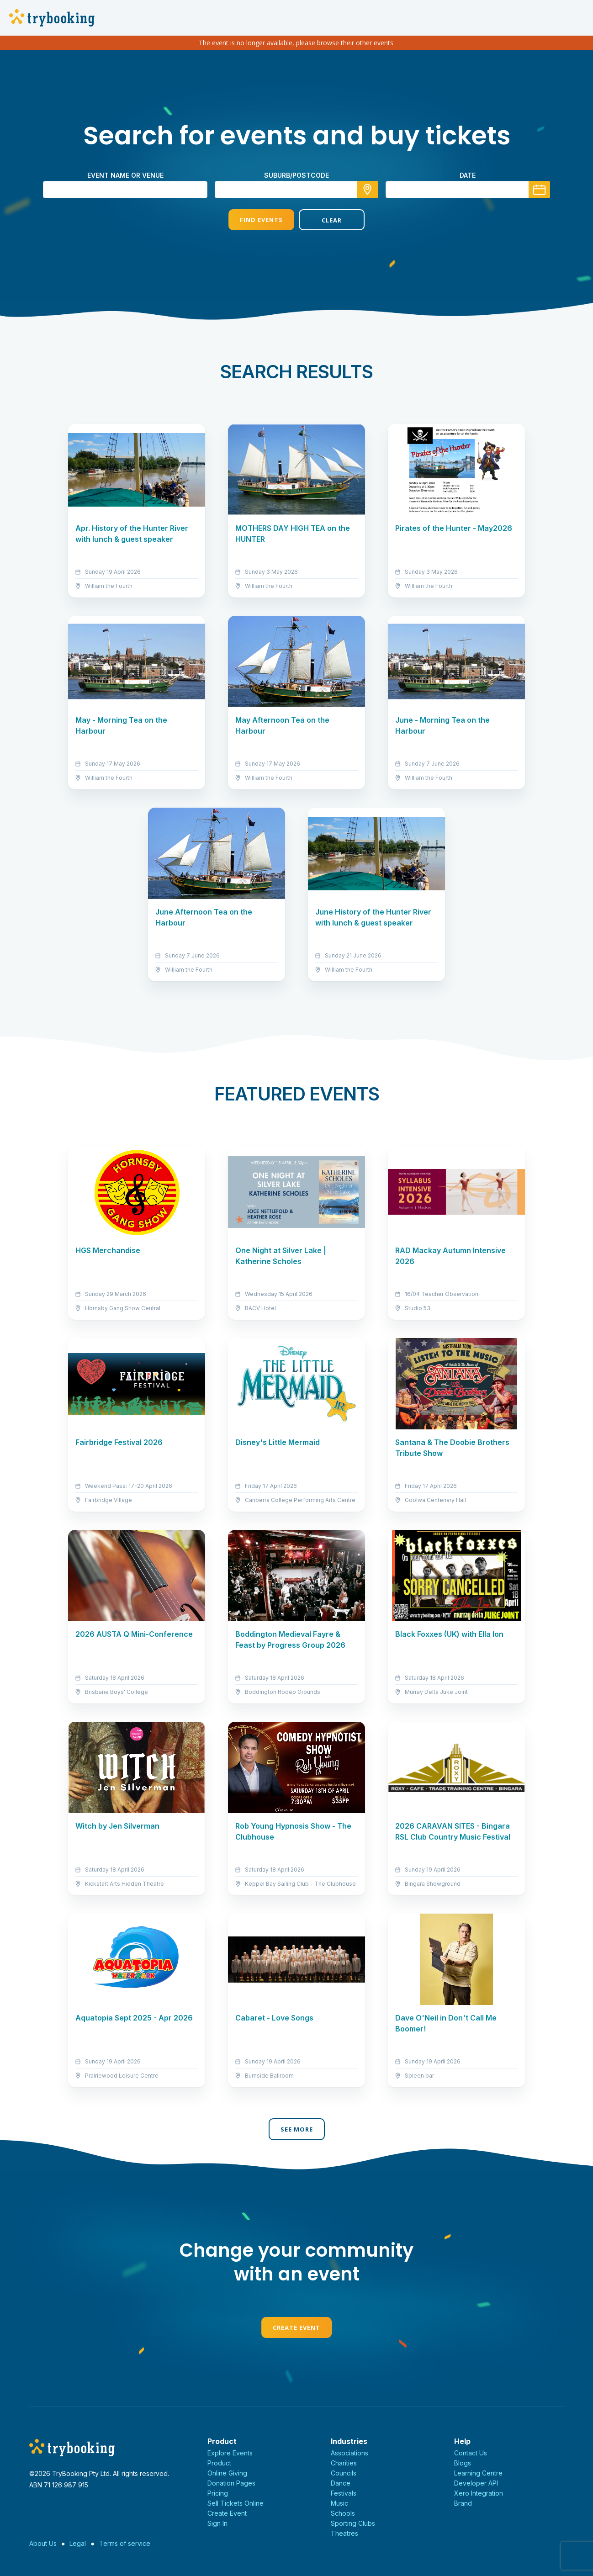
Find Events (261, 220)
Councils (343, 2473)
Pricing (217, 2493)
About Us (43, 2543)
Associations (349, 2453)
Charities (344, 2463)
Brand (463, 2503)
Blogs (462, 2463)
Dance (340, 2483)
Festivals (343, 2493)
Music (339, 2503)
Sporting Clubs (353, 2523)
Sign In (217, 2523)
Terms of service (124, 2543)
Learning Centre (478, 2473)
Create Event (296, 2327)
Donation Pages (231, 2483)
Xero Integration (478, 2493)
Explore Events (230, 2453)
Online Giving (227, 2473)
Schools (343, 2513)
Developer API (476, 2483)
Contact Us (470, 2453)
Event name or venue (125, 175)
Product (219, 2463)
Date (468, 175)
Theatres (344, 2533)
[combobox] (296, 189)
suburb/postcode (296, 175)
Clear (332, 220)
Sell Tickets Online (235, 2503)
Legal (77, 2543)
